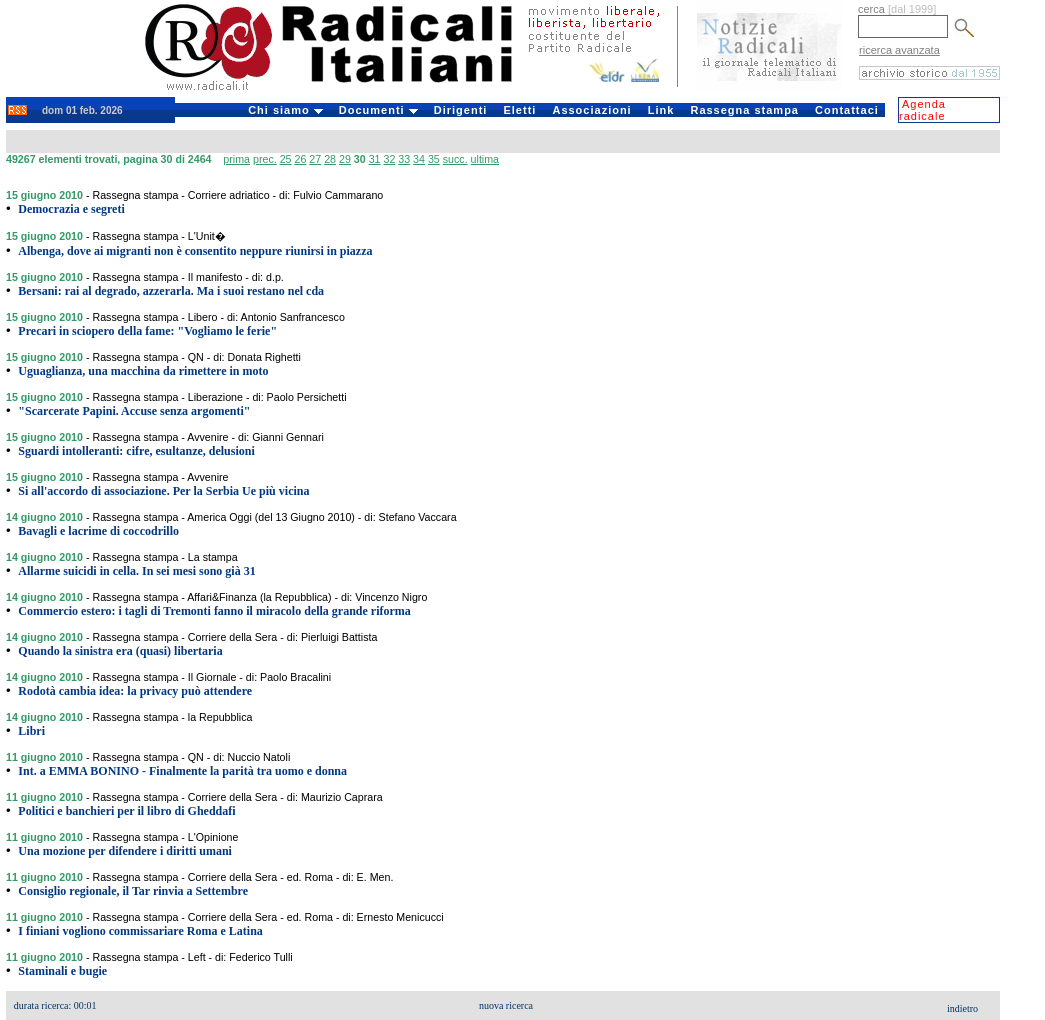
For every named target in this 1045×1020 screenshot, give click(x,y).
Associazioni (591, 110)
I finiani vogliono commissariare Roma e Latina (140, 931)
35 (434, 159)
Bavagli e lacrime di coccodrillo (98, 531)
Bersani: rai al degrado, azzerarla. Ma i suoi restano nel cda (171, 291)
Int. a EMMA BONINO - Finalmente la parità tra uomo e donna (182, 771)
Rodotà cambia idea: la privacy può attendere (135, 691)
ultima (485, 159)
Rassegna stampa (744, 110)
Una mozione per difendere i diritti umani (125, 851)
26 (300, 159)
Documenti (378, 110)
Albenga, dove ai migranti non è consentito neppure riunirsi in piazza (195, 251)
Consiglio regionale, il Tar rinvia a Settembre (133, 891)
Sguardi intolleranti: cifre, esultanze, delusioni (136, 451)
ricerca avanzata (899, 50)
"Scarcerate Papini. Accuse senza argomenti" (134, 411)
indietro (962, 1008)
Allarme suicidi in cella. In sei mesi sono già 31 (136, 571)
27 (315, 159)
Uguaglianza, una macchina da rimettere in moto (143, 371)
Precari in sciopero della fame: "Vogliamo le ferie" (147, 331)
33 (404, 159)
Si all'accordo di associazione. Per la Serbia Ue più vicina (163, 491)
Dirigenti (461, 110)
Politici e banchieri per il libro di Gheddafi (126, 811)
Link (661, 110)
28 (330, 159)
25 (286, 159)
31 (375, 159)
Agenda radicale (922, 110)
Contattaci (847, 110)
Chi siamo (285, 110)
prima (236, 159)
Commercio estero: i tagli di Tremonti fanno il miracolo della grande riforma (214, 611)
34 (419, 159)
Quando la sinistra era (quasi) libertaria (120, 651)
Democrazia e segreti (71, 209)
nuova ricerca (506, 1005)
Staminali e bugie (62, 971)
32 (389, 159)
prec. (265, 159)
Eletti (519, 110)
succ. (455, 159)
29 (345, 159)
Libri (31, 731)
